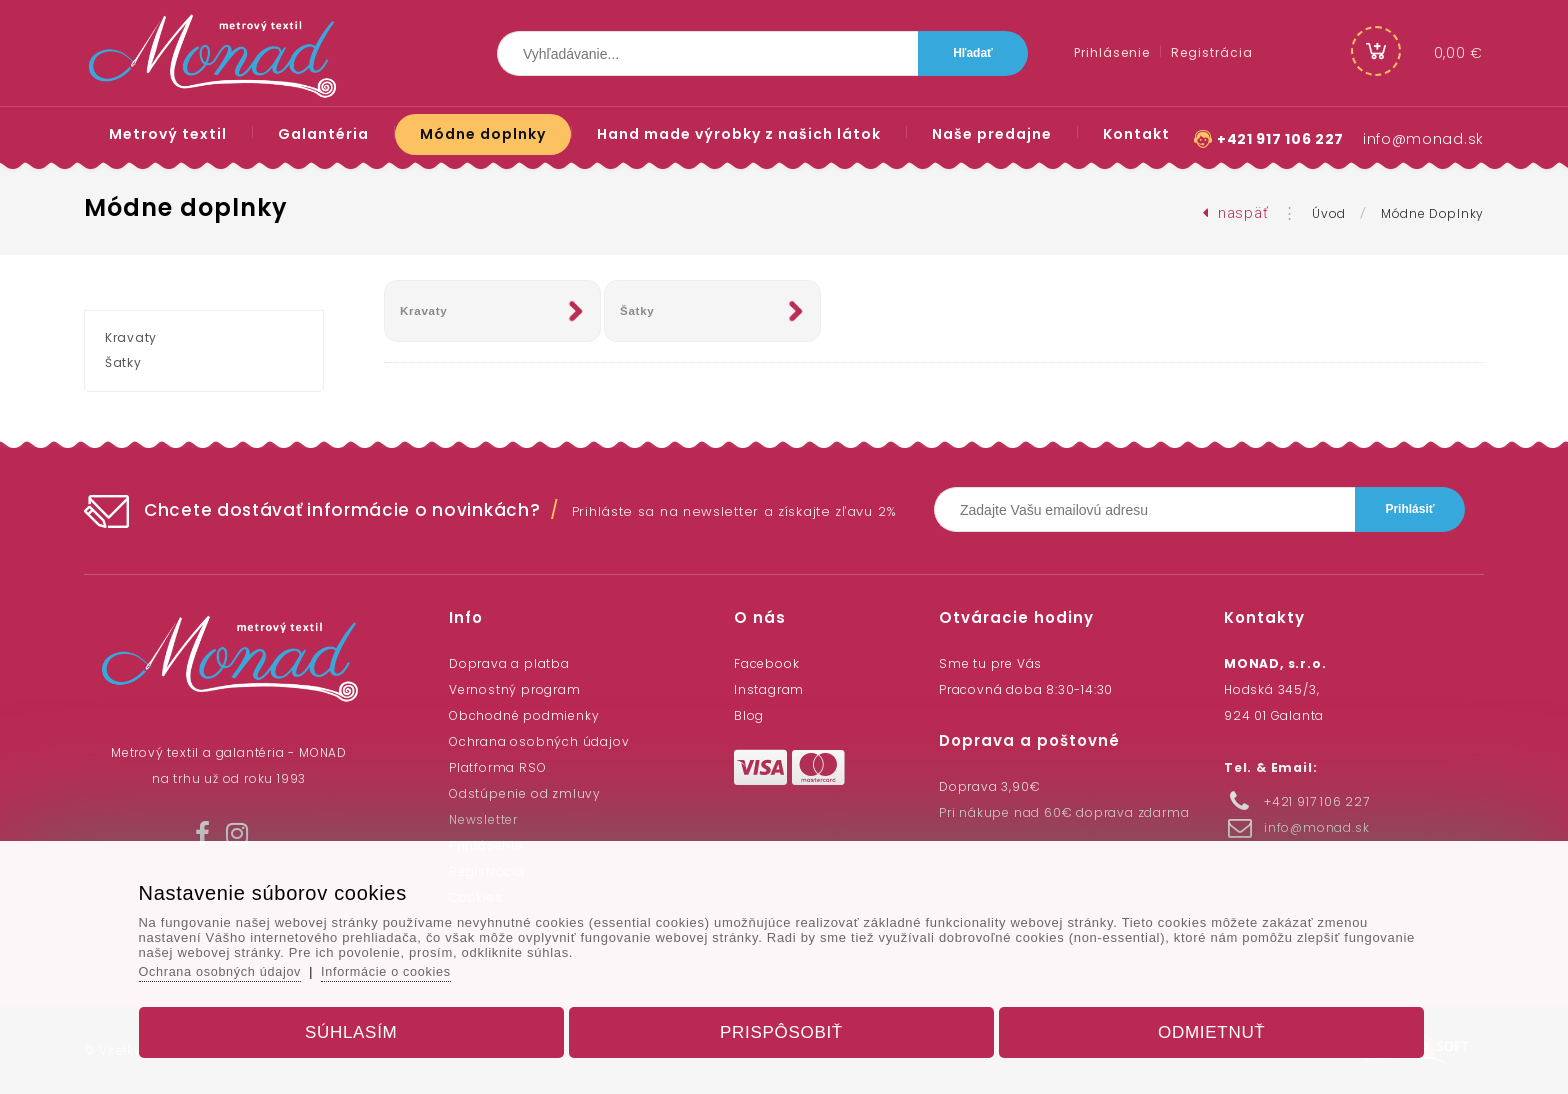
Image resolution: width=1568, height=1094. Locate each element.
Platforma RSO (497, 767)
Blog (749, 715)
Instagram (769, 689)
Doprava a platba (509, 663)
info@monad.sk (1423, 139)
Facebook (766, 663)
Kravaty (424, 311)
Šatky (638, 311)
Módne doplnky (1432, 213)
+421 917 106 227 (1280, 139)
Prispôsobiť (781, 1027)
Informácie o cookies (410, 966)
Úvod (1329, 213)
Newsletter (483, 819)
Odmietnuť (1199, 1027)
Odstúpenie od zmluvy (525, 793)
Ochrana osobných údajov (539, 741)
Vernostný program (515, 689)
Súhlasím (363, 1027)
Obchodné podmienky (524, 715)
